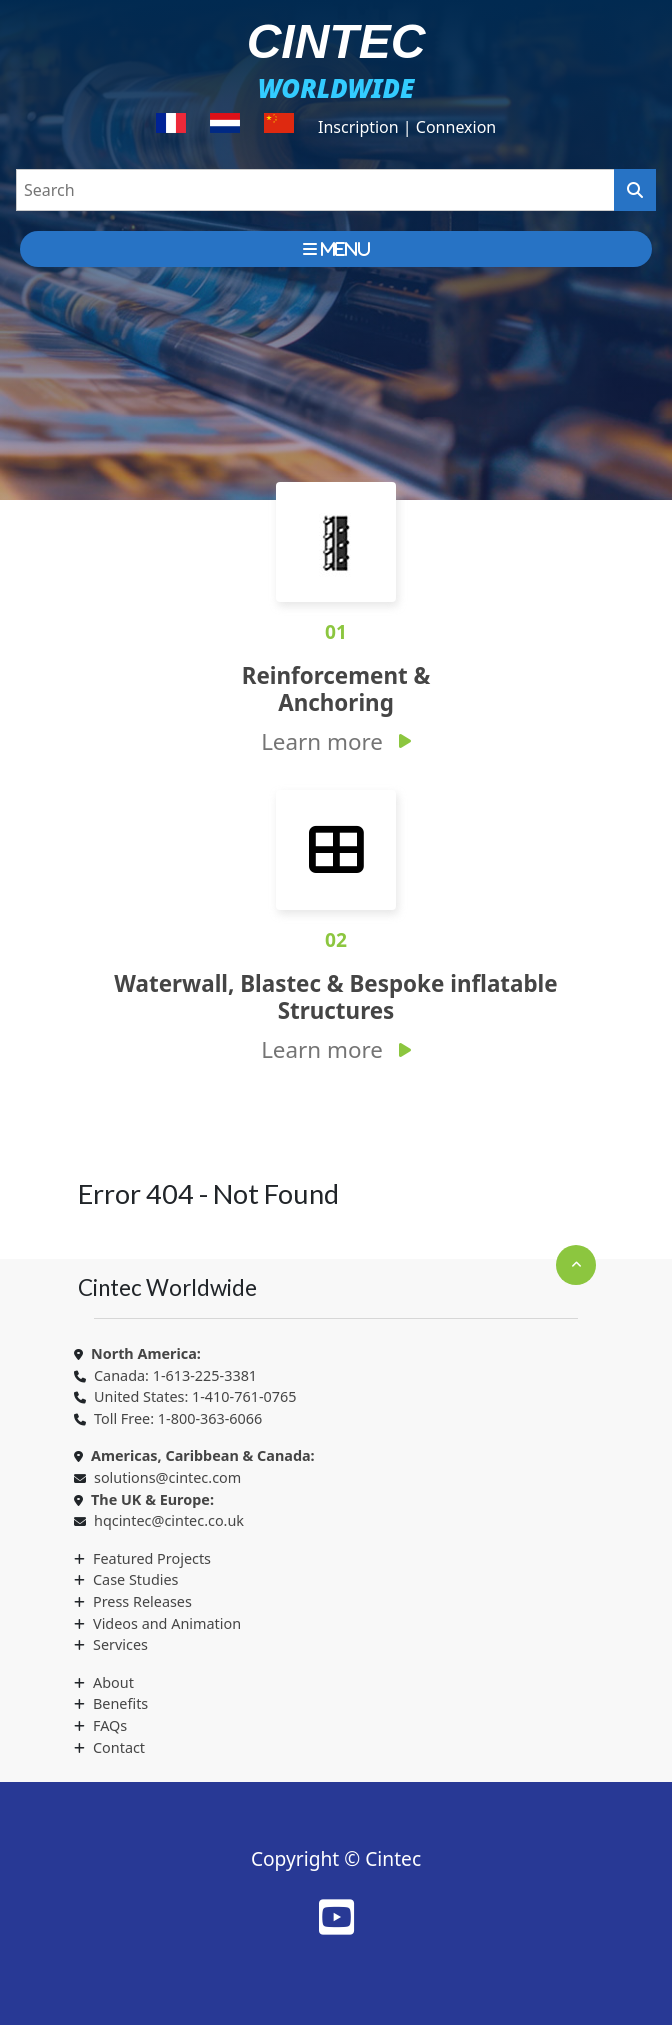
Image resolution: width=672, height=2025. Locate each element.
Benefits (120, 1703)
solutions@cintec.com (167, 1477)
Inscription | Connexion (407, 127)
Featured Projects (152, 1558)
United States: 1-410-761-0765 (195, 1396)
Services (120, 1644)
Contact (119, 1747)
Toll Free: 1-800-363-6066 (178, 1418)
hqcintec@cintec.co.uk (169, 1520)
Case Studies (135, 1579)
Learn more (322, 741)
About (113, 1682)
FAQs (110, 1725)
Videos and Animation (167, 1623)
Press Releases (142, 1601)
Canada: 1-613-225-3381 (175, 1375)
